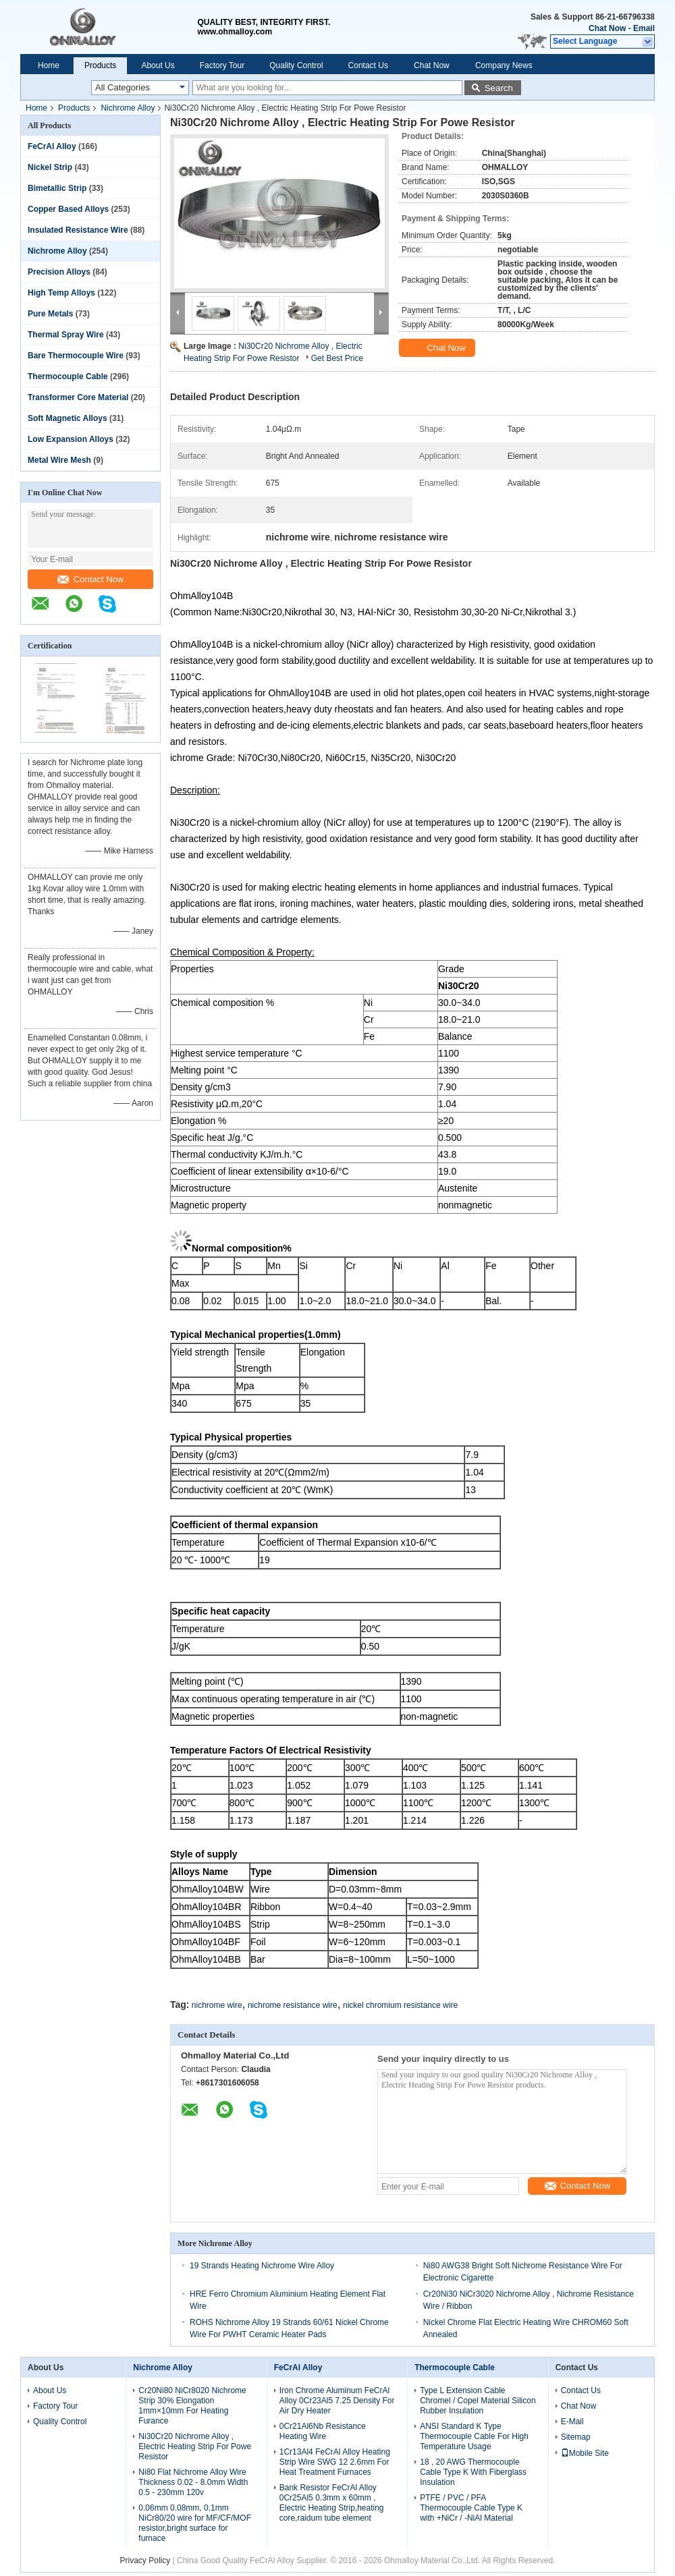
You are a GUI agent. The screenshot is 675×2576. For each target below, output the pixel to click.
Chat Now (607, 28)
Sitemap (576, 2437)
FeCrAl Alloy (52, 146)
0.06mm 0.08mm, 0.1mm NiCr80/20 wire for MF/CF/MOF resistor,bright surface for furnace (194, 2523)
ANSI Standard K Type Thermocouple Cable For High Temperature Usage (474, 2436)
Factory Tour (222, 65)
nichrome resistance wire (293, 2005)
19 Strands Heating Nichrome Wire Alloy (262, 2265)
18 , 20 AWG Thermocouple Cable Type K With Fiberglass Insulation (473, 2472)
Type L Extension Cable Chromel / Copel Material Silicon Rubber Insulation (477, 2400)
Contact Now (90, 579)
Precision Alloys (59, 272)
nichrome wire (217, 2005)
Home (48, 65)
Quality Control (296, 65)
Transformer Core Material (78, 397)
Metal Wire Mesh (59, 460)
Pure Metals (50, 313)
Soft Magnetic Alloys (67, 418)
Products (100, 65)
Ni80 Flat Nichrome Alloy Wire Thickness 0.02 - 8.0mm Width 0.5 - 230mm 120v (193, 2482)
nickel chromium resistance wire (400, 2005)
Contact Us (368, 65)
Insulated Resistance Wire (78, 230)
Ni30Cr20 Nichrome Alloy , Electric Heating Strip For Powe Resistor (194, 2446)
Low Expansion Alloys (70, 439)
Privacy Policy (145, 2560)
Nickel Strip (50, 167)
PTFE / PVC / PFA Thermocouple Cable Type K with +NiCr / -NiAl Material (471, 2508)
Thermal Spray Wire (66, 334)
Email (644, 28)
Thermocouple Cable (68, 376)
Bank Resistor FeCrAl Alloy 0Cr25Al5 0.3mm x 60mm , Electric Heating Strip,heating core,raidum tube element (331, 2503)
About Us (157, 65)
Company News (504, 65)
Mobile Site (585, 2453)
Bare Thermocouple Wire (76, 355)
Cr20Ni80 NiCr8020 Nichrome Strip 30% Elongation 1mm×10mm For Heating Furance (192, 2406)
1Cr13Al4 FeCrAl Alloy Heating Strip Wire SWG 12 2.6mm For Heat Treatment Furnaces (334, 2462)
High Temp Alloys (61, 293)
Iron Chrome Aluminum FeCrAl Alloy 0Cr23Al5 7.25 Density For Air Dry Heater (337, 2400)
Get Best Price (337, 358)
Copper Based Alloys (68, 209)
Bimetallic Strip (57, 188)
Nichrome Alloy (128, 108)
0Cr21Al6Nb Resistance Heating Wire (322, 2431)
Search (499, 88)
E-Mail (572, 2421)
